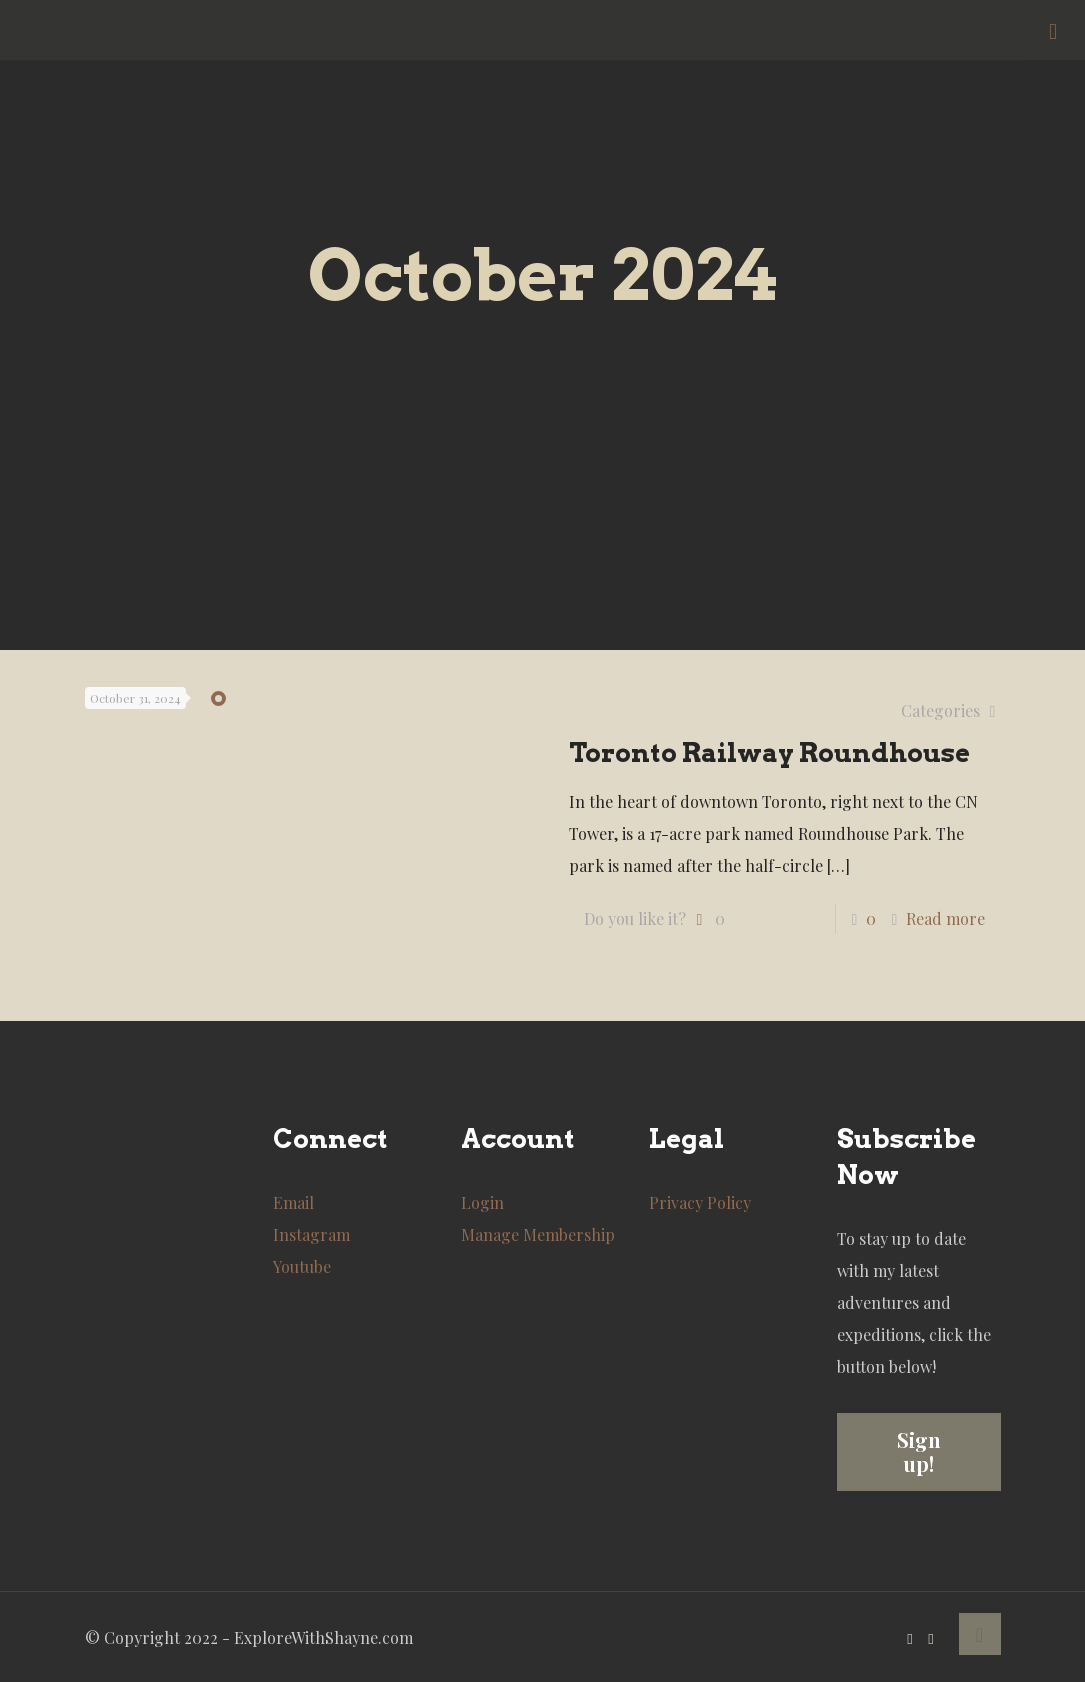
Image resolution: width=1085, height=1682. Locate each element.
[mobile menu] (1053, 30)
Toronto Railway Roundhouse (769, 752)
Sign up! (919, 1451)
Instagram (311, 1234)
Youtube (302, 1266)
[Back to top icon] (980, 1634)
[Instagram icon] (931, 1638)
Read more (945, 918)
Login (482, 1202)
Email (293, 1202)
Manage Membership (538, 1234)
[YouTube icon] (910, 1638)
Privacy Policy (700, 1202)
